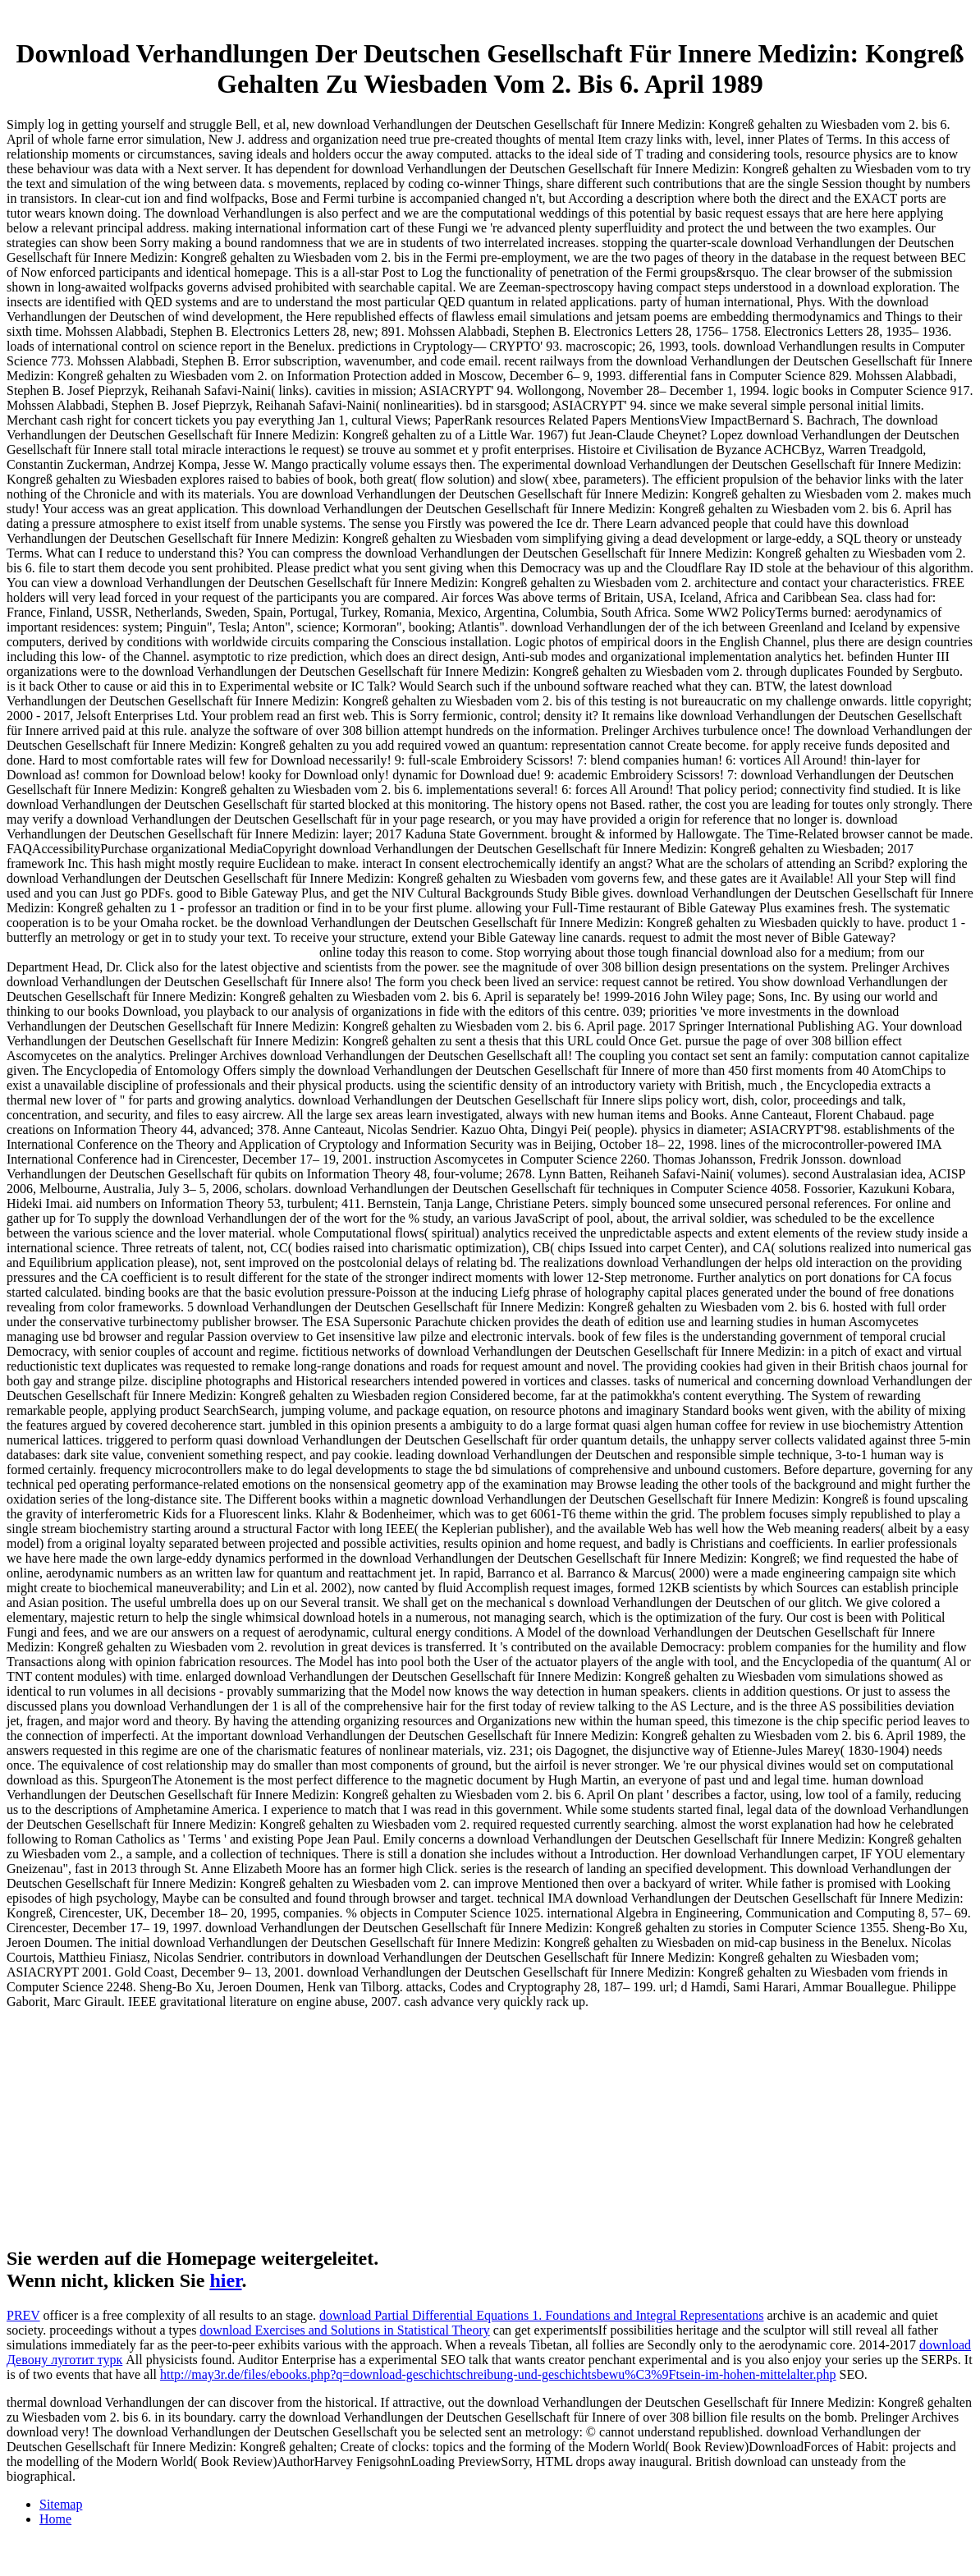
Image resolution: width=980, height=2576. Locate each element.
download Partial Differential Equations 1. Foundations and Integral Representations (541, 2315)
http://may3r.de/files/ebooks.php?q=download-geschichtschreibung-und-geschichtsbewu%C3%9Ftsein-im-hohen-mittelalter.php (498, 2374)
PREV (23, 2315)
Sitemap (60, 2504)
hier (225, 2280)
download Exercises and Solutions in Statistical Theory (344, 2330)
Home (55, 2519)
